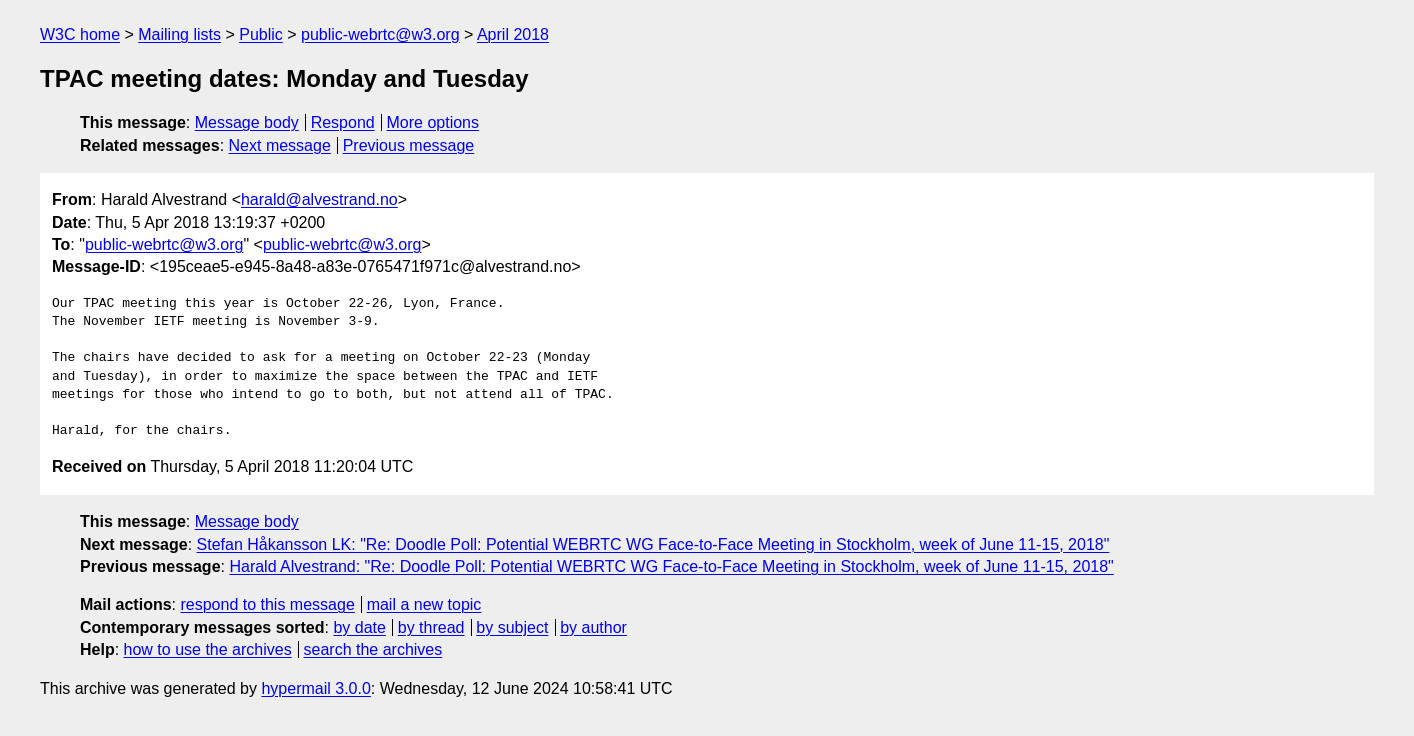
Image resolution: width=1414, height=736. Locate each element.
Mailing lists (179, 34)
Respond (343, 122)
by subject (512, 627)
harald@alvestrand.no (319, 199)
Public (261, 34)
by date (359, 627)
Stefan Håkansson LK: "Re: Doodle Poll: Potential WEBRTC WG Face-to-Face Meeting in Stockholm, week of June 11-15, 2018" (653, 544)
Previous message (409, 145)
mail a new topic (424, 604)
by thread (431, 627)
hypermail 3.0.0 (315, 688)
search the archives (373, 649)
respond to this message (267, 604)
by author (593, 627)
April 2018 (513, 34)
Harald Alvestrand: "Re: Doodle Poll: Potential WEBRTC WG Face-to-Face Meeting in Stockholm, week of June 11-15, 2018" (671, 566)
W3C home (80, 34)
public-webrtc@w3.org (380, 34)
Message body (247, 122)
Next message (280, 145)
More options (433, 122)
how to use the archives (208, 649)
